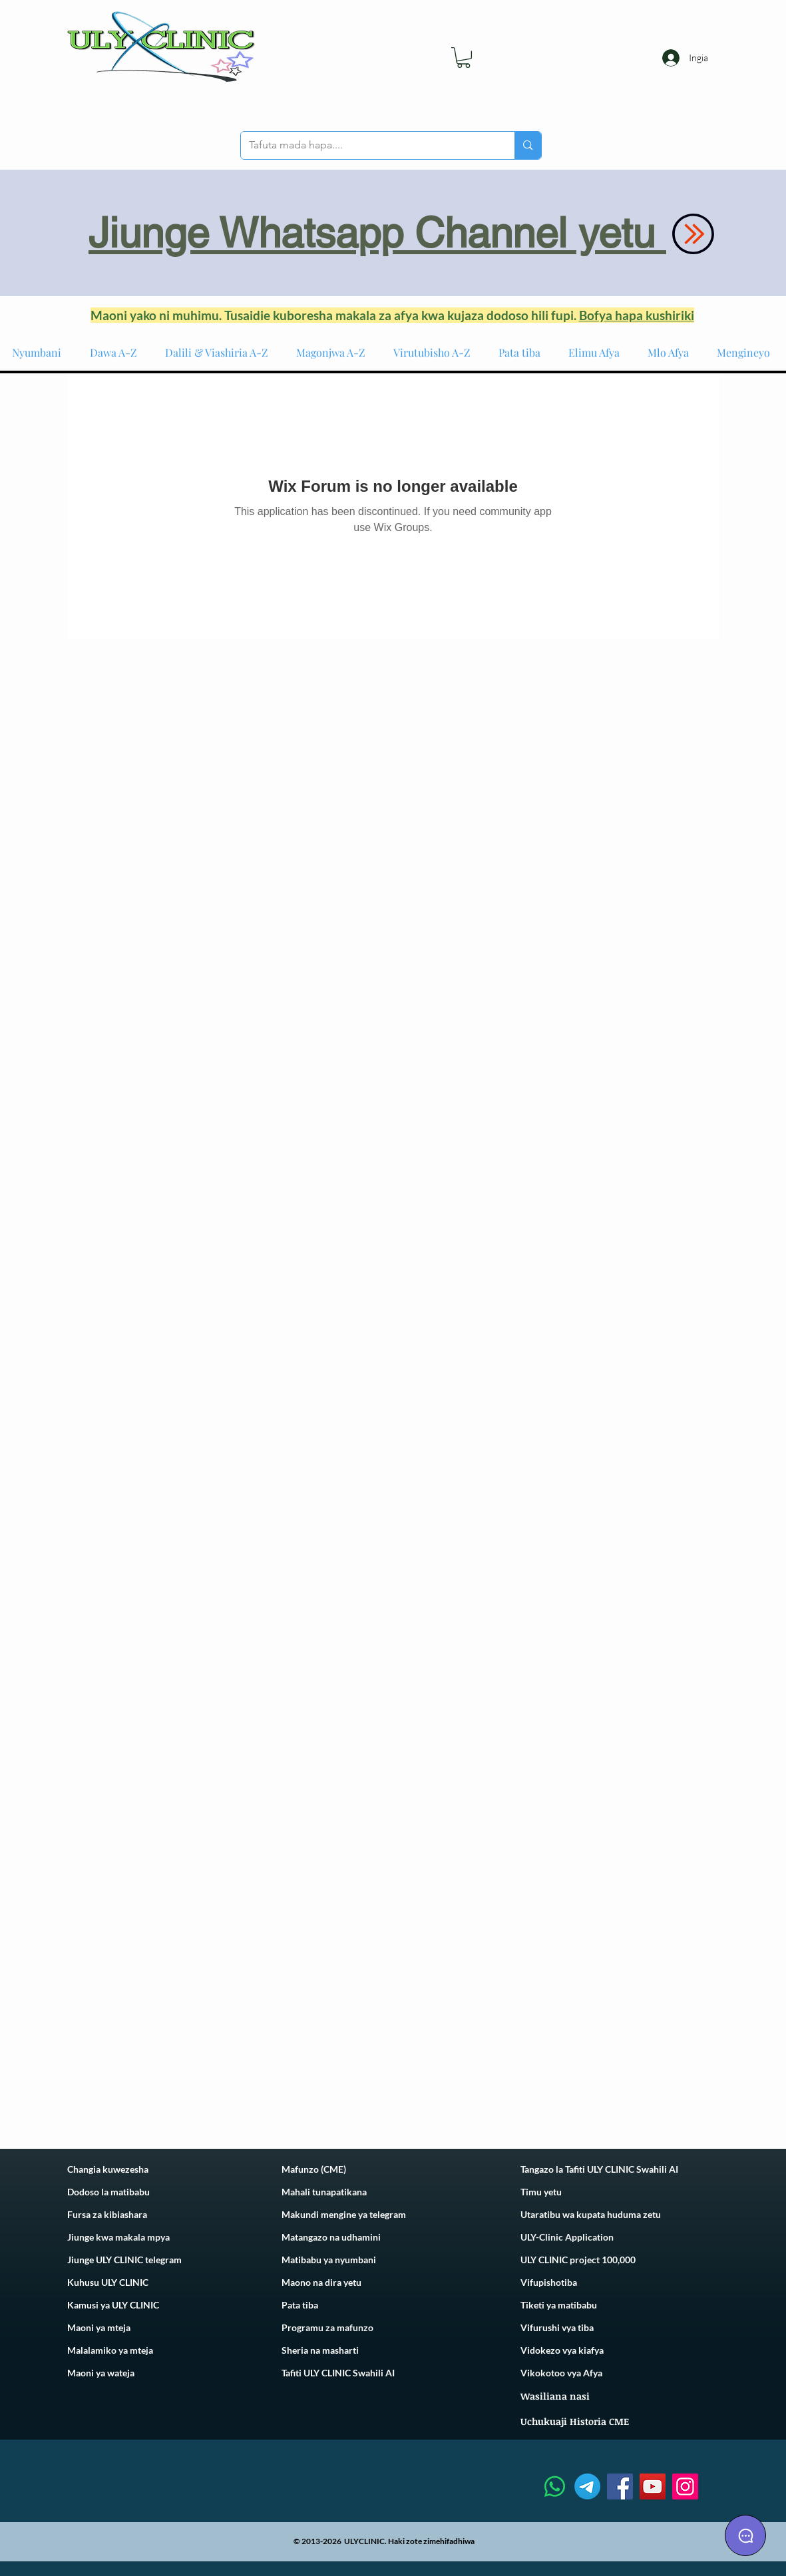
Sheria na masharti (320, 2350)
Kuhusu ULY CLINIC (107, 2282)
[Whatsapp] (555, 2486)
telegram (386, 2214)
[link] (463, 57)
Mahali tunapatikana (324, 2191)
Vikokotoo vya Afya (561, 2372)
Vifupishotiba (548, 2282)
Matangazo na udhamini (331, 2237)
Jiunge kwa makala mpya (118, 2237)
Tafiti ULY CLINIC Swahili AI (338, 2372)
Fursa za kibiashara (107, 2214)
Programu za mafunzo (327, 2327)
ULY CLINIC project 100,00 (575, 2259)
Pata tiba (300, 2304)
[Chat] (745, 2535)
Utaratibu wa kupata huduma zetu (590, 2214)
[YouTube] (653, 2486)
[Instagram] (685, 2486)
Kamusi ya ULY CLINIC (113, 2304)
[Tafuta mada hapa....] (368, 145)
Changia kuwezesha (107, 2169)
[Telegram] (587, 2486)
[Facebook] (620, 2486)
